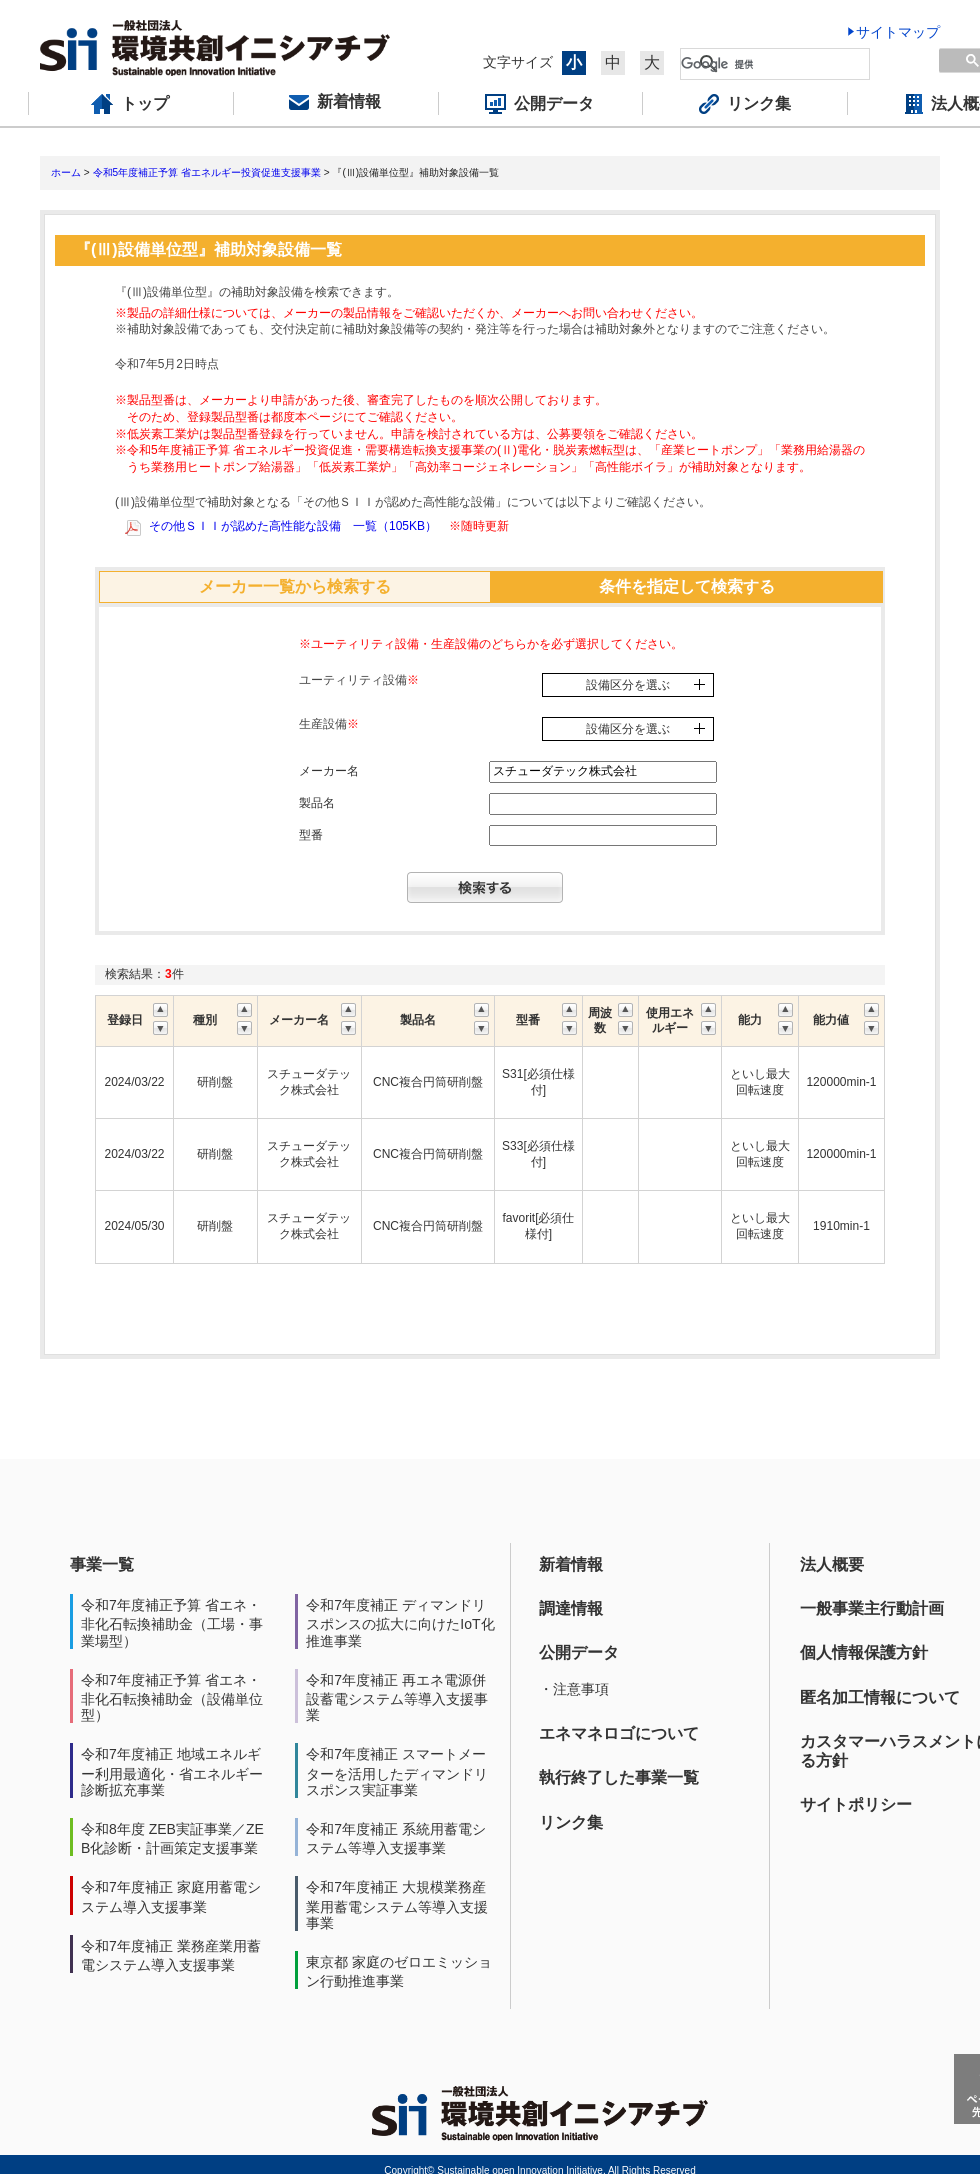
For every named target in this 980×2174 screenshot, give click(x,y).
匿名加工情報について (880, 1697)
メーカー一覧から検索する (295, 586)
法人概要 (832, 1564)
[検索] (775, 64)
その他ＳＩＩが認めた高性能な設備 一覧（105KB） (293, 526)
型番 (311, 835)
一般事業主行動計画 (872, 1608)
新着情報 (571, 1564)
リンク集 (571, 1822)
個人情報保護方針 (864, 1652)
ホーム (66, 172)
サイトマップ (898, 32)
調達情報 (571, 1608)
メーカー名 (329, 771)
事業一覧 (102, 1564)
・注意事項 (574, 1689)
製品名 (317, 803)
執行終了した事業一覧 (619, 1777)
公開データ (579, 1652)
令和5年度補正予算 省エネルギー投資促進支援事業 (207, 172)
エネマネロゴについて (619, 1733)
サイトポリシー (856, 1804)
